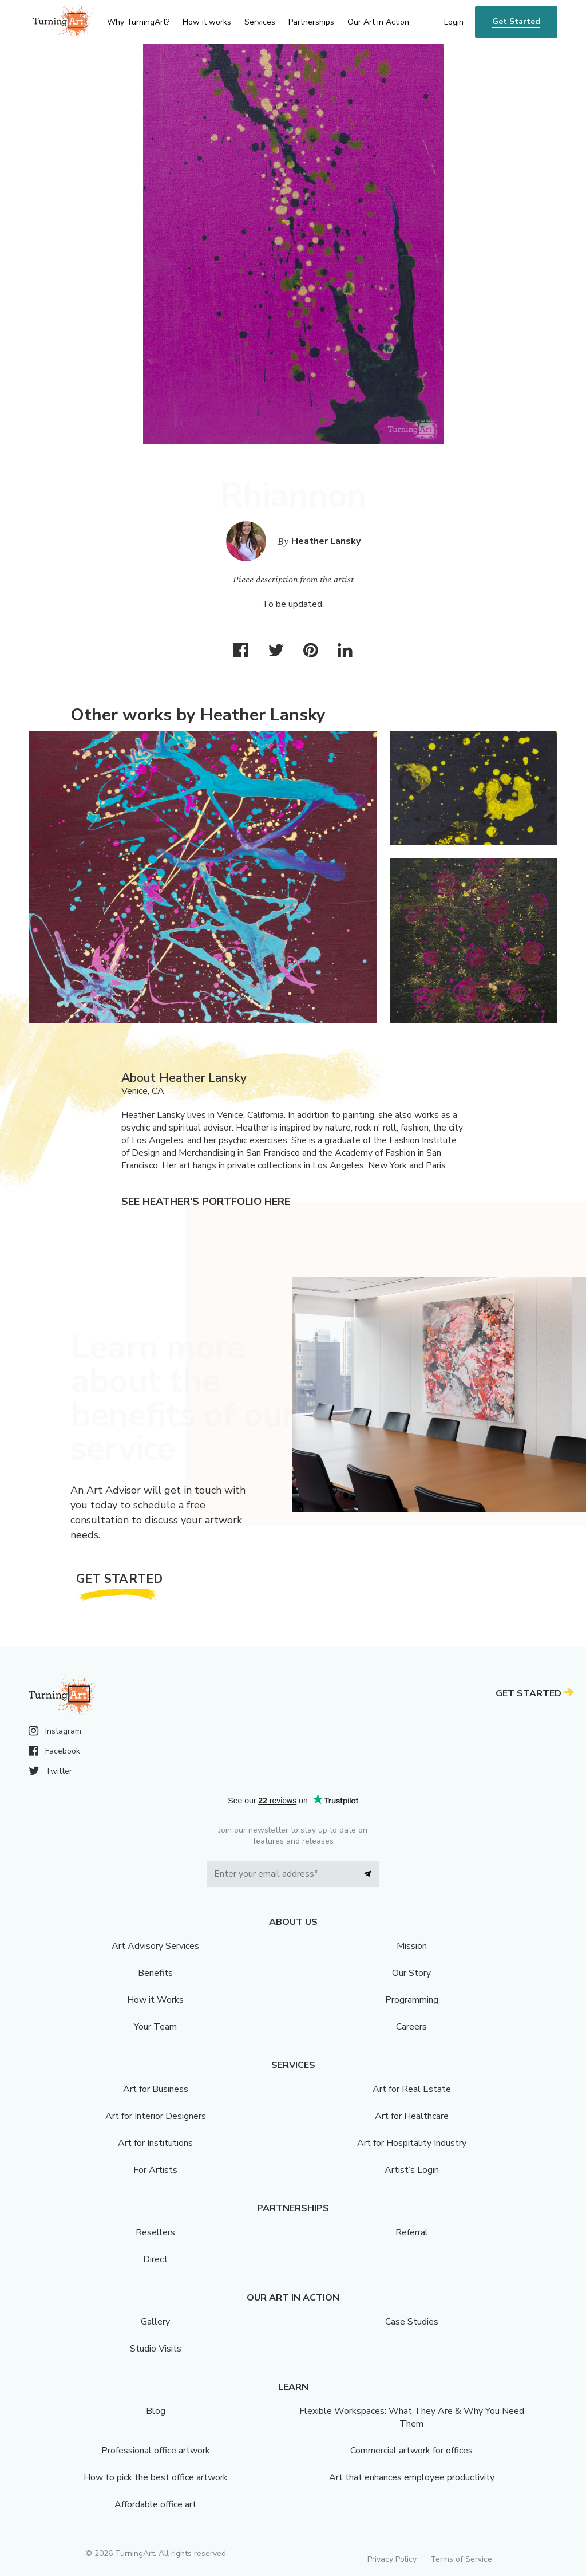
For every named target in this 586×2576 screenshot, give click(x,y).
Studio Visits (155, 2348)
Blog (155, 2411)
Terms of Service (461, 2559)
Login (454, 22)
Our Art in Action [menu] (378, 22)
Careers (411, 2026)
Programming (411, 2000)
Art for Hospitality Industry (411, 2143)
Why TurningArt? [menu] (138, 22)
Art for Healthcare (412, 2116)
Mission (412, 1946)
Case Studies (411, 2321)
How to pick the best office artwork (156, 2477)
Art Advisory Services (155, 1946)
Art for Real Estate (412, 2089)
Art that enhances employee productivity (411, 2477)
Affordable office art (155, 2504)
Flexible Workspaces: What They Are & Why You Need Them (411, 2417)
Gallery (155, 2321)
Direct (155, 2259)
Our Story (411, 1973)
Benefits (155, 1973)
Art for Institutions (155, 2143)
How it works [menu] (207, 22)
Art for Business (155, 2089)
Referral (411, 2232)
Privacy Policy (392, 2559)
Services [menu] (259, 22)
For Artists (155, 2170)
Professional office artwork (155, 2450)
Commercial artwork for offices (411, 2450)
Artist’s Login (412, 2170)
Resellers (155, 2232)
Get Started (516, 21)
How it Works (155, 2000)
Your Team (155, 2026)
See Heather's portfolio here (205, 1201)
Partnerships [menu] (311, 22)
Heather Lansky (326, 541)
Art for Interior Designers (155, 2116)
